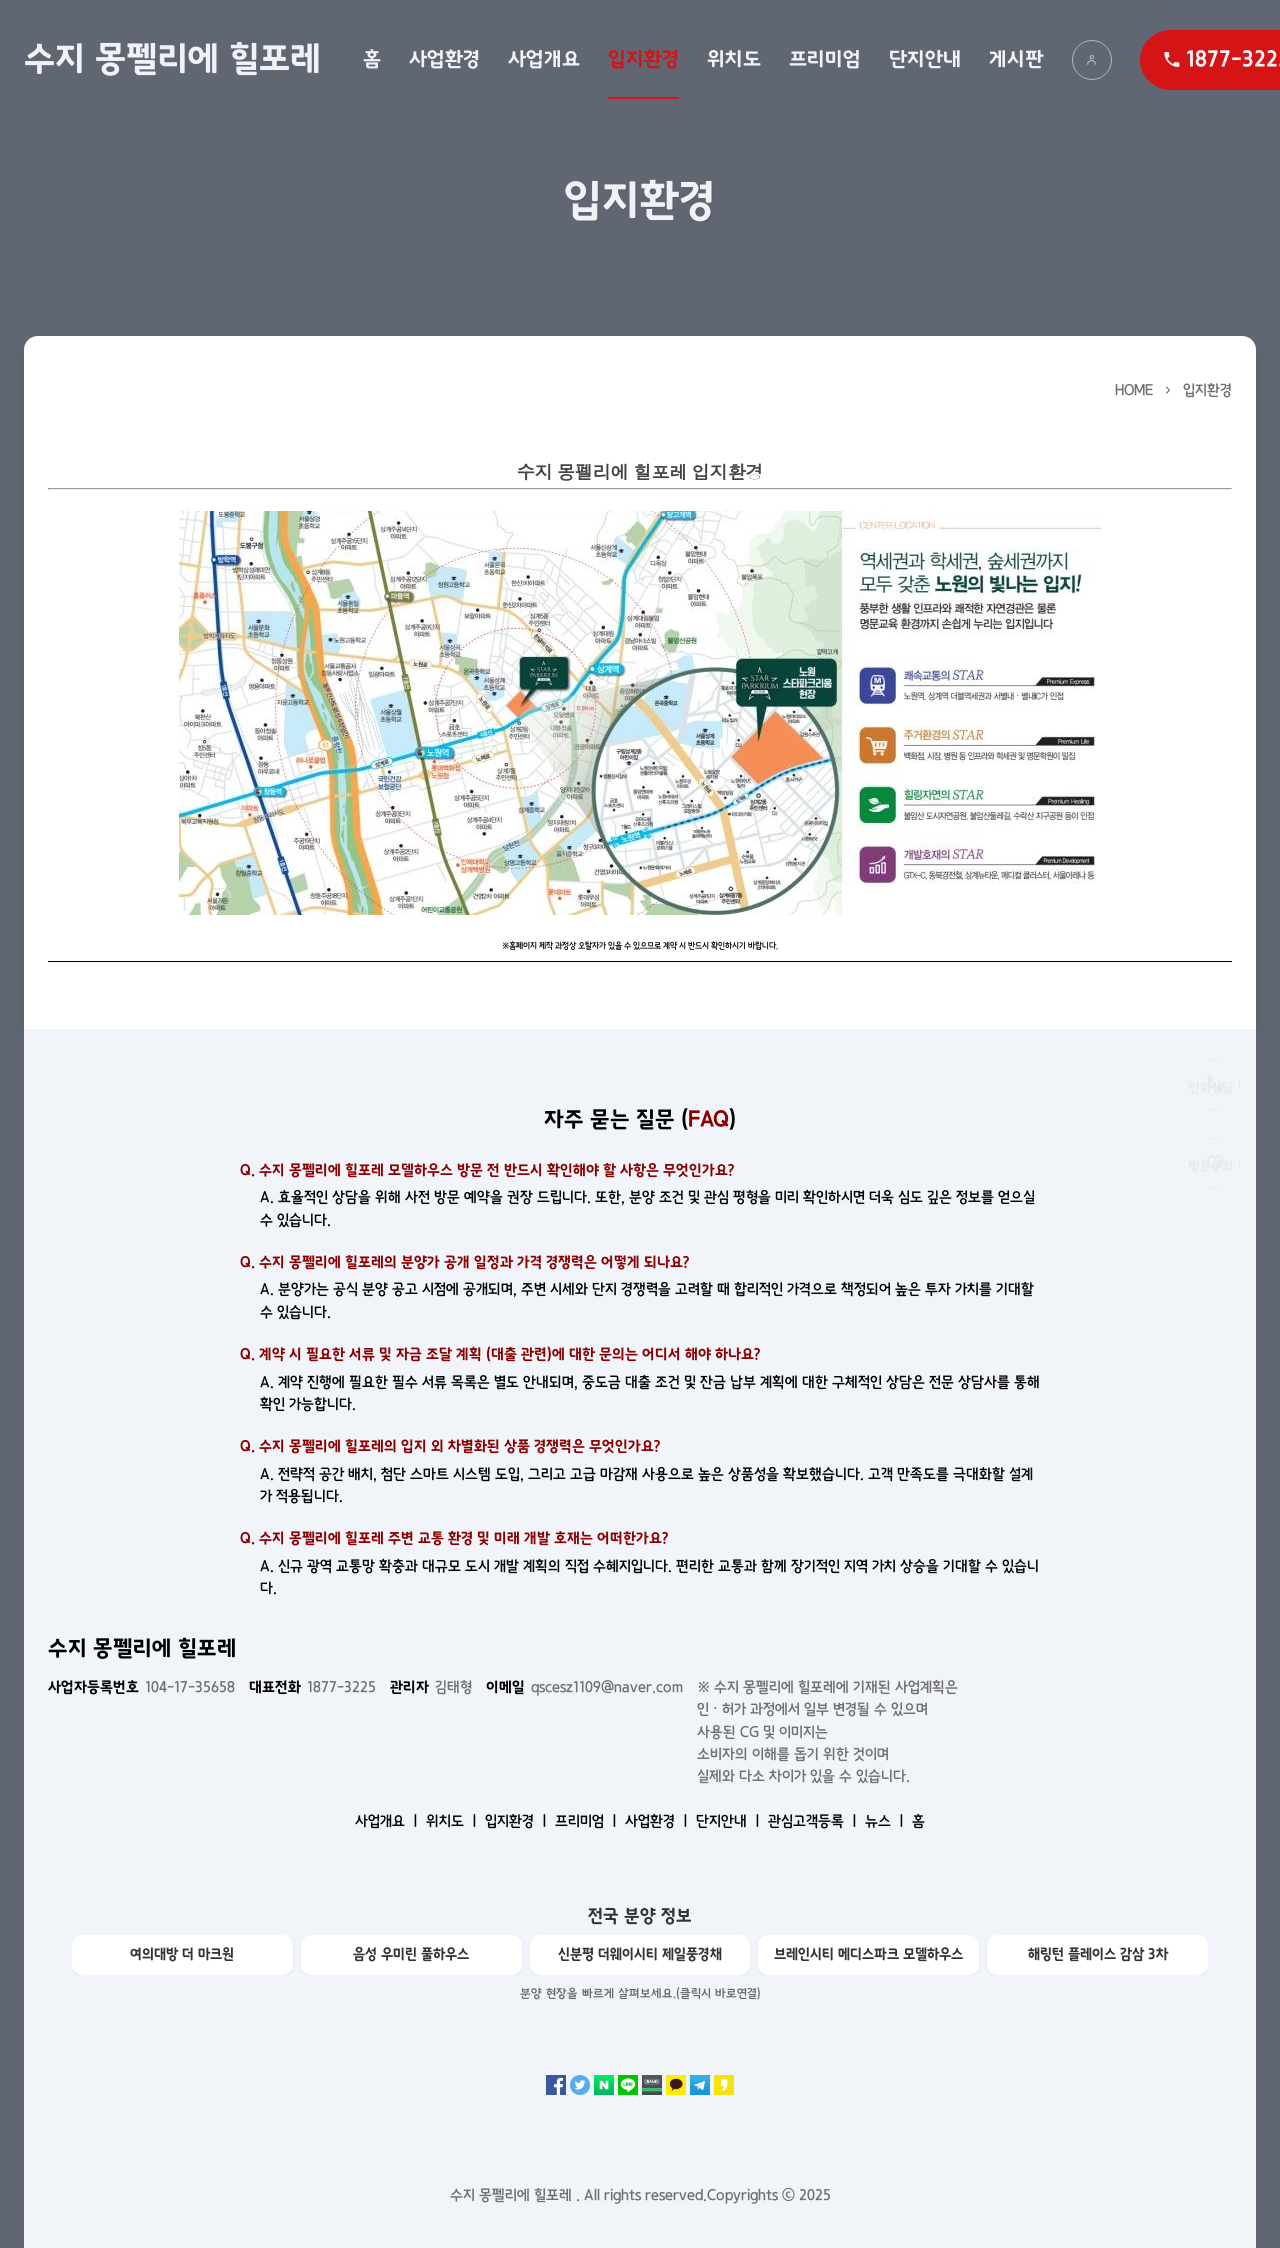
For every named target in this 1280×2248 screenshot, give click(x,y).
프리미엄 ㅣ (588, 1821)
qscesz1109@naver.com (584, 1687)
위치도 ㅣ (453, 1821)
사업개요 (544, 59)
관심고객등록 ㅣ (814, 1821)
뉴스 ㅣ (886, 1821)
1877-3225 (312, 1687)
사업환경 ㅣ (658, 1821)
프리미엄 (825, 59)
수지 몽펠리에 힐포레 (172, 59)
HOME (1134, 390)
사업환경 (444, 59)
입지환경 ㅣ (518, 1821)
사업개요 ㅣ (388, 1821)
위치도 (734, 59)
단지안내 (925, 59)
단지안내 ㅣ (730, 1821)
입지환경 (643, 59)
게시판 (1016, 59)
